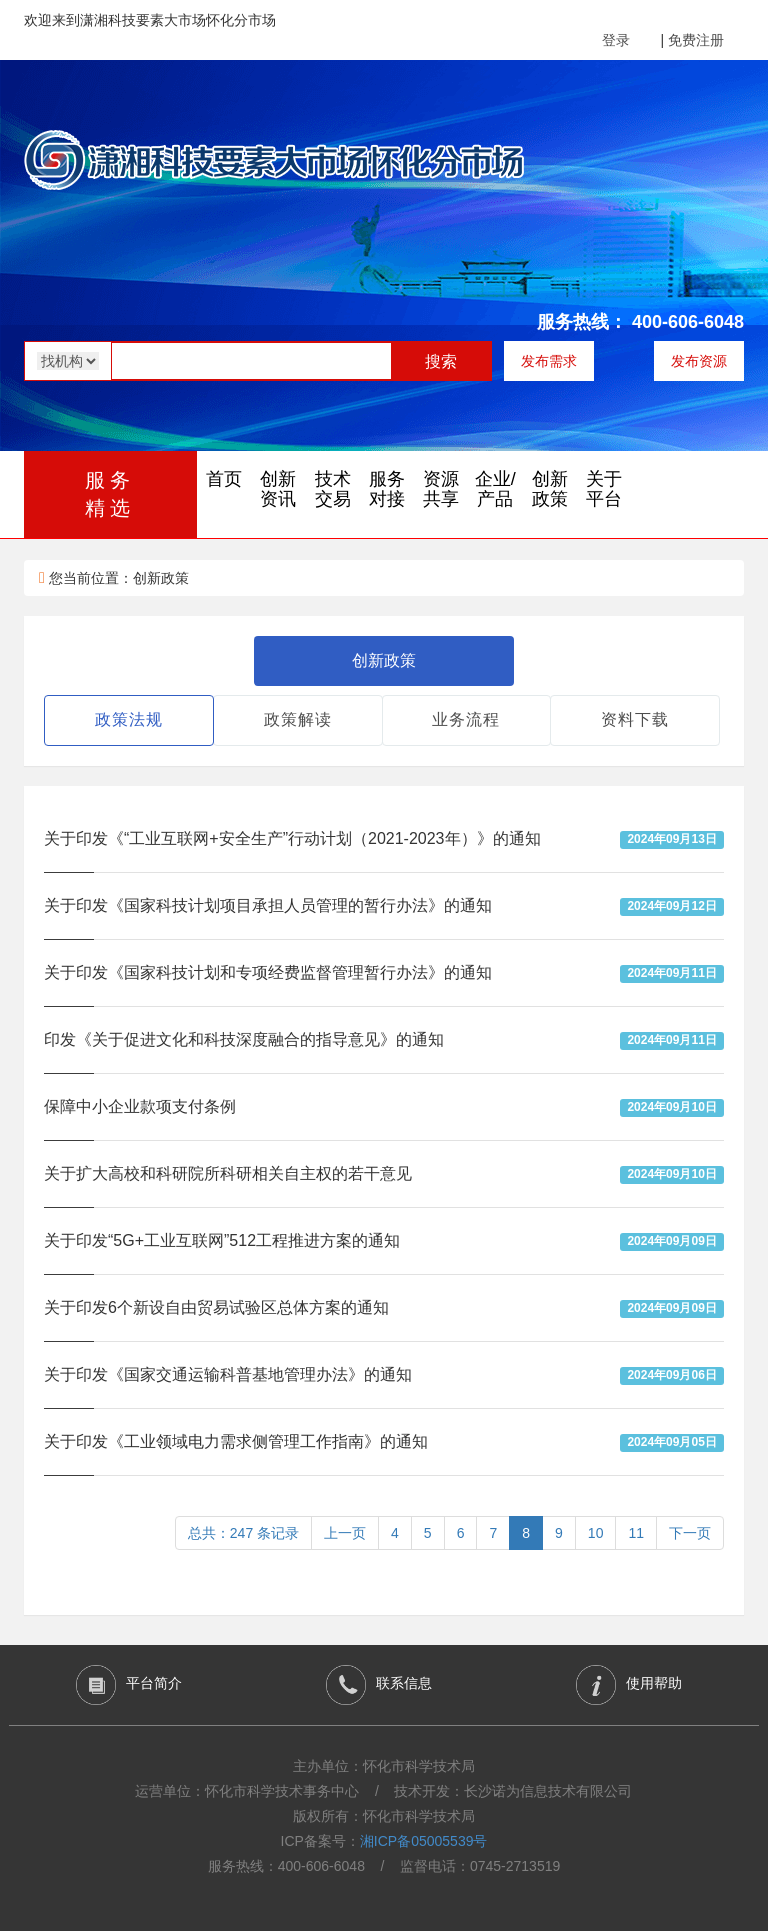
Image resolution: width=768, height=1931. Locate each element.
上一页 (345, 1533)
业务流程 (466, 719)
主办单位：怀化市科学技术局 (384, 1766)
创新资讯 (278, 489)
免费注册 (696, 40)
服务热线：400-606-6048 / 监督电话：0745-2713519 (384, 1866)
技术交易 (333, 489)
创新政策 (550, 489)
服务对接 (387, 489)
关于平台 (604, 489)
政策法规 (129, 719)
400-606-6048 (688, 322)
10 (596, 1533)
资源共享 (441, 489)
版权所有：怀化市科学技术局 (384, 1816)
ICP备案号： (384, 1841)
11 (636, 1533)
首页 (224, 479)
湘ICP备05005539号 (424, 1841)
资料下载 (635, 719)
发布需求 (549, 361)
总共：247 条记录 (243, 1533)
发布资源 (699, 361)
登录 (616, 40)
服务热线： (582, 322)
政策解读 (298, 719)
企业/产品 (495, 489)
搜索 (441, 361)
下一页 (690, 1533)
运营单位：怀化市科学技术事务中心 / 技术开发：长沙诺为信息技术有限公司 (383, 1791)
